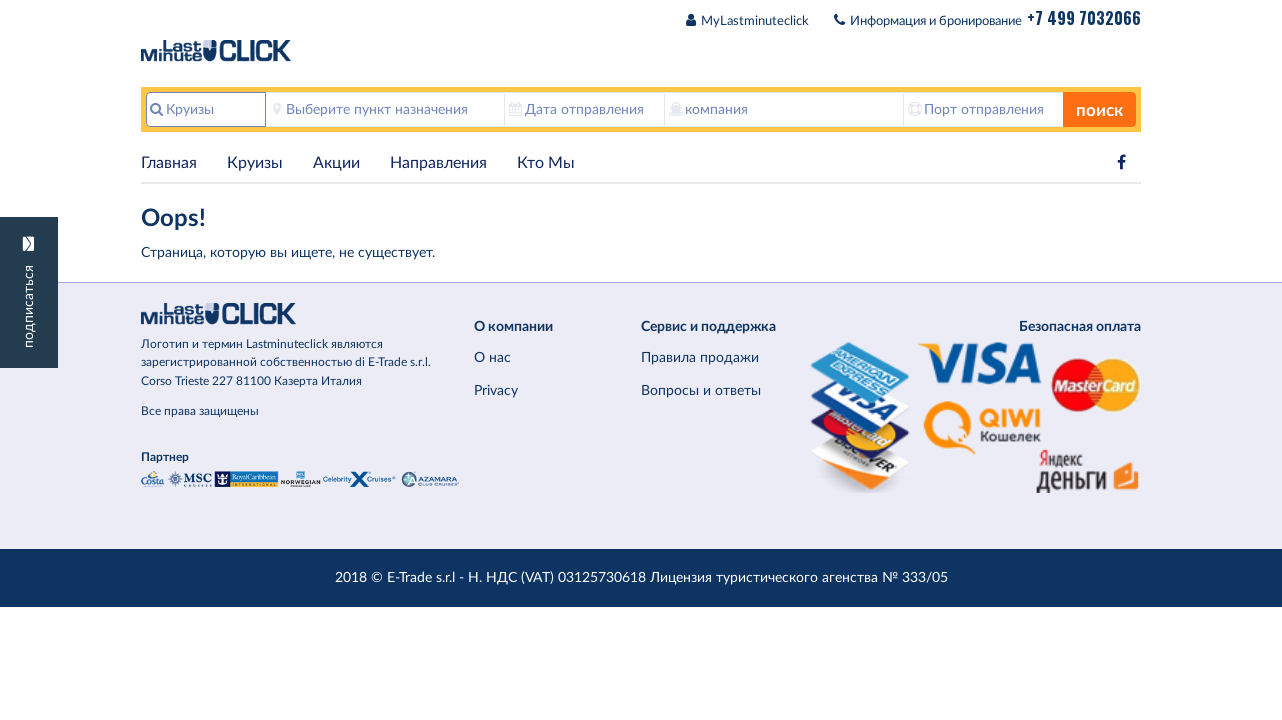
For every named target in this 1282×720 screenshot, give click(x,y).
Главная (169, 163)
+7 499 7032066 (1084, 18)
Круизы (255, 163)
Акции (336, 163)
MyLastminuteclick (755, 21)
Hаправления (438, 163)
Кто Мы (546, 163)
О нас (492, 357)
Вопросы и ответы (701, 390)
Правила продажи (700, 357)
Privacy (496, 390)
